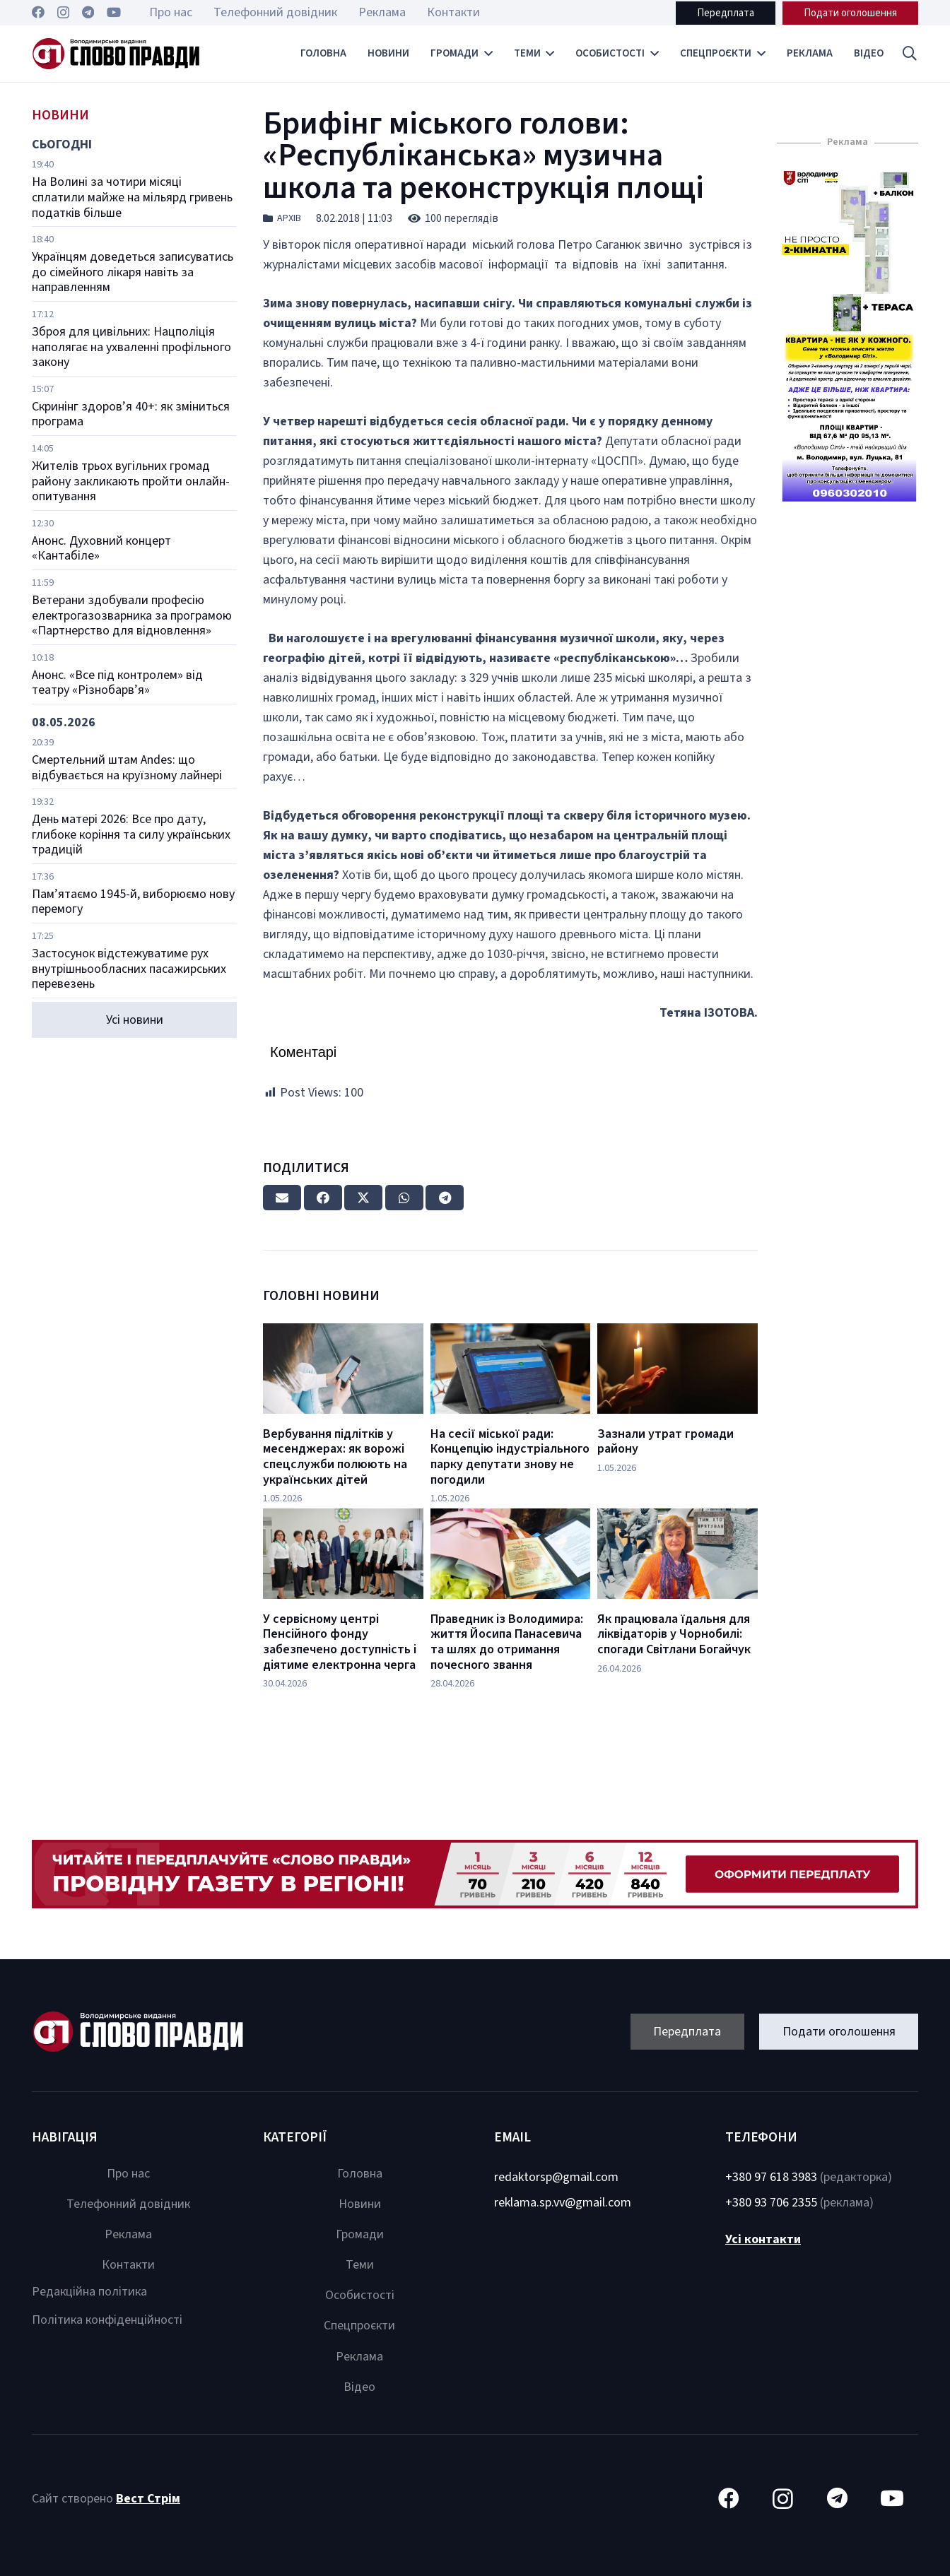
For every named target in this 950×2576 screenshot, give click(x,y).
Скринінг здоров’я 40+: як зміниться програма (131, 414)
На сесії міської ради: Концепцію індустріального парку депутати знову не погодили (510, 1457)
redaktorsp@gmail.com (556, 2177)
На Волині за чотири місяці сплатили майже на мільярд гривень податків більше (132, 197)
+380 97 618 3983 (771, 2177)
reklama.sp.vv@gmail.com (562, 2202)
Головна (359, 2173)
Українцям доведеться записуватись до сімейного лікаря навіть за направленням (132, 272)
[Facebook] (38, 12)
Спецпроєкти (359, 2325)
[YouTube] (114, 12)
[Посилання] (116, 54)
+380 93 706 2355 (771, 2202)
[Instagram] (63, 13)
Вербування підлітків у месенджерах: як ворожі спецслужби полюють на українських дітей (335, 1457)
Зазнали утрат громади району (665, 1441)
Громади (360, 2234)
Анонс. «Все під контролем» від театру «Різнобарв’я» (117, 682)
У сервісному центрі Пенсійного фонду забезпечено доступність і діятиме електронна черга (339, 1642)
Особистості (359, 2295)
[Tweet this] (363, 1197)
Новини (360, 2204)
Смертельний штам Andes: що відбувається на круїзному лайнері (127, 767)
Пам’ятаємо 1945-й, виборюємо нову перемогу (133, 901)
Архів (289, 218)
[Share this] (323, 1197)
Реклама (128, 2234)
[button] (909, 53)
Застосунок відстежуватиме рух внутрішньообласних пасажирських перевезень (129, 969)
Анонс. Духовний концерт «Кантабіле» (101, 548)
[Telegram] (88, 12)
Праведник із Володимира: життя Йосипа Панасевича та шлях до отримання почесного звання (506, 1642)
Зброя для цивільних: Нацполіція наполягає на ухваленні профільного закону (131, 347)
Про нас (128, 2173)
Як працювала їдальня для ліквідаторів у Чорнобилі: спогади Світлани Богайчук (674, 1634)
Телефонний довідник (128, 2204)
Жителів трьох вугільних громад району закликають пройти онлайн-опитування (131, 481)
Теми (360, 2265)
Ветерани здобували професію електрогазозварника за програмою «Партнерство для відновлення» (132, 615)
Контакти (128, 2265)
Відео (359, 2387)
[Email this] (282, 1197)
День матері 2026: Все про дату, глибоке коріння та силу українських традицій (131, 834)
